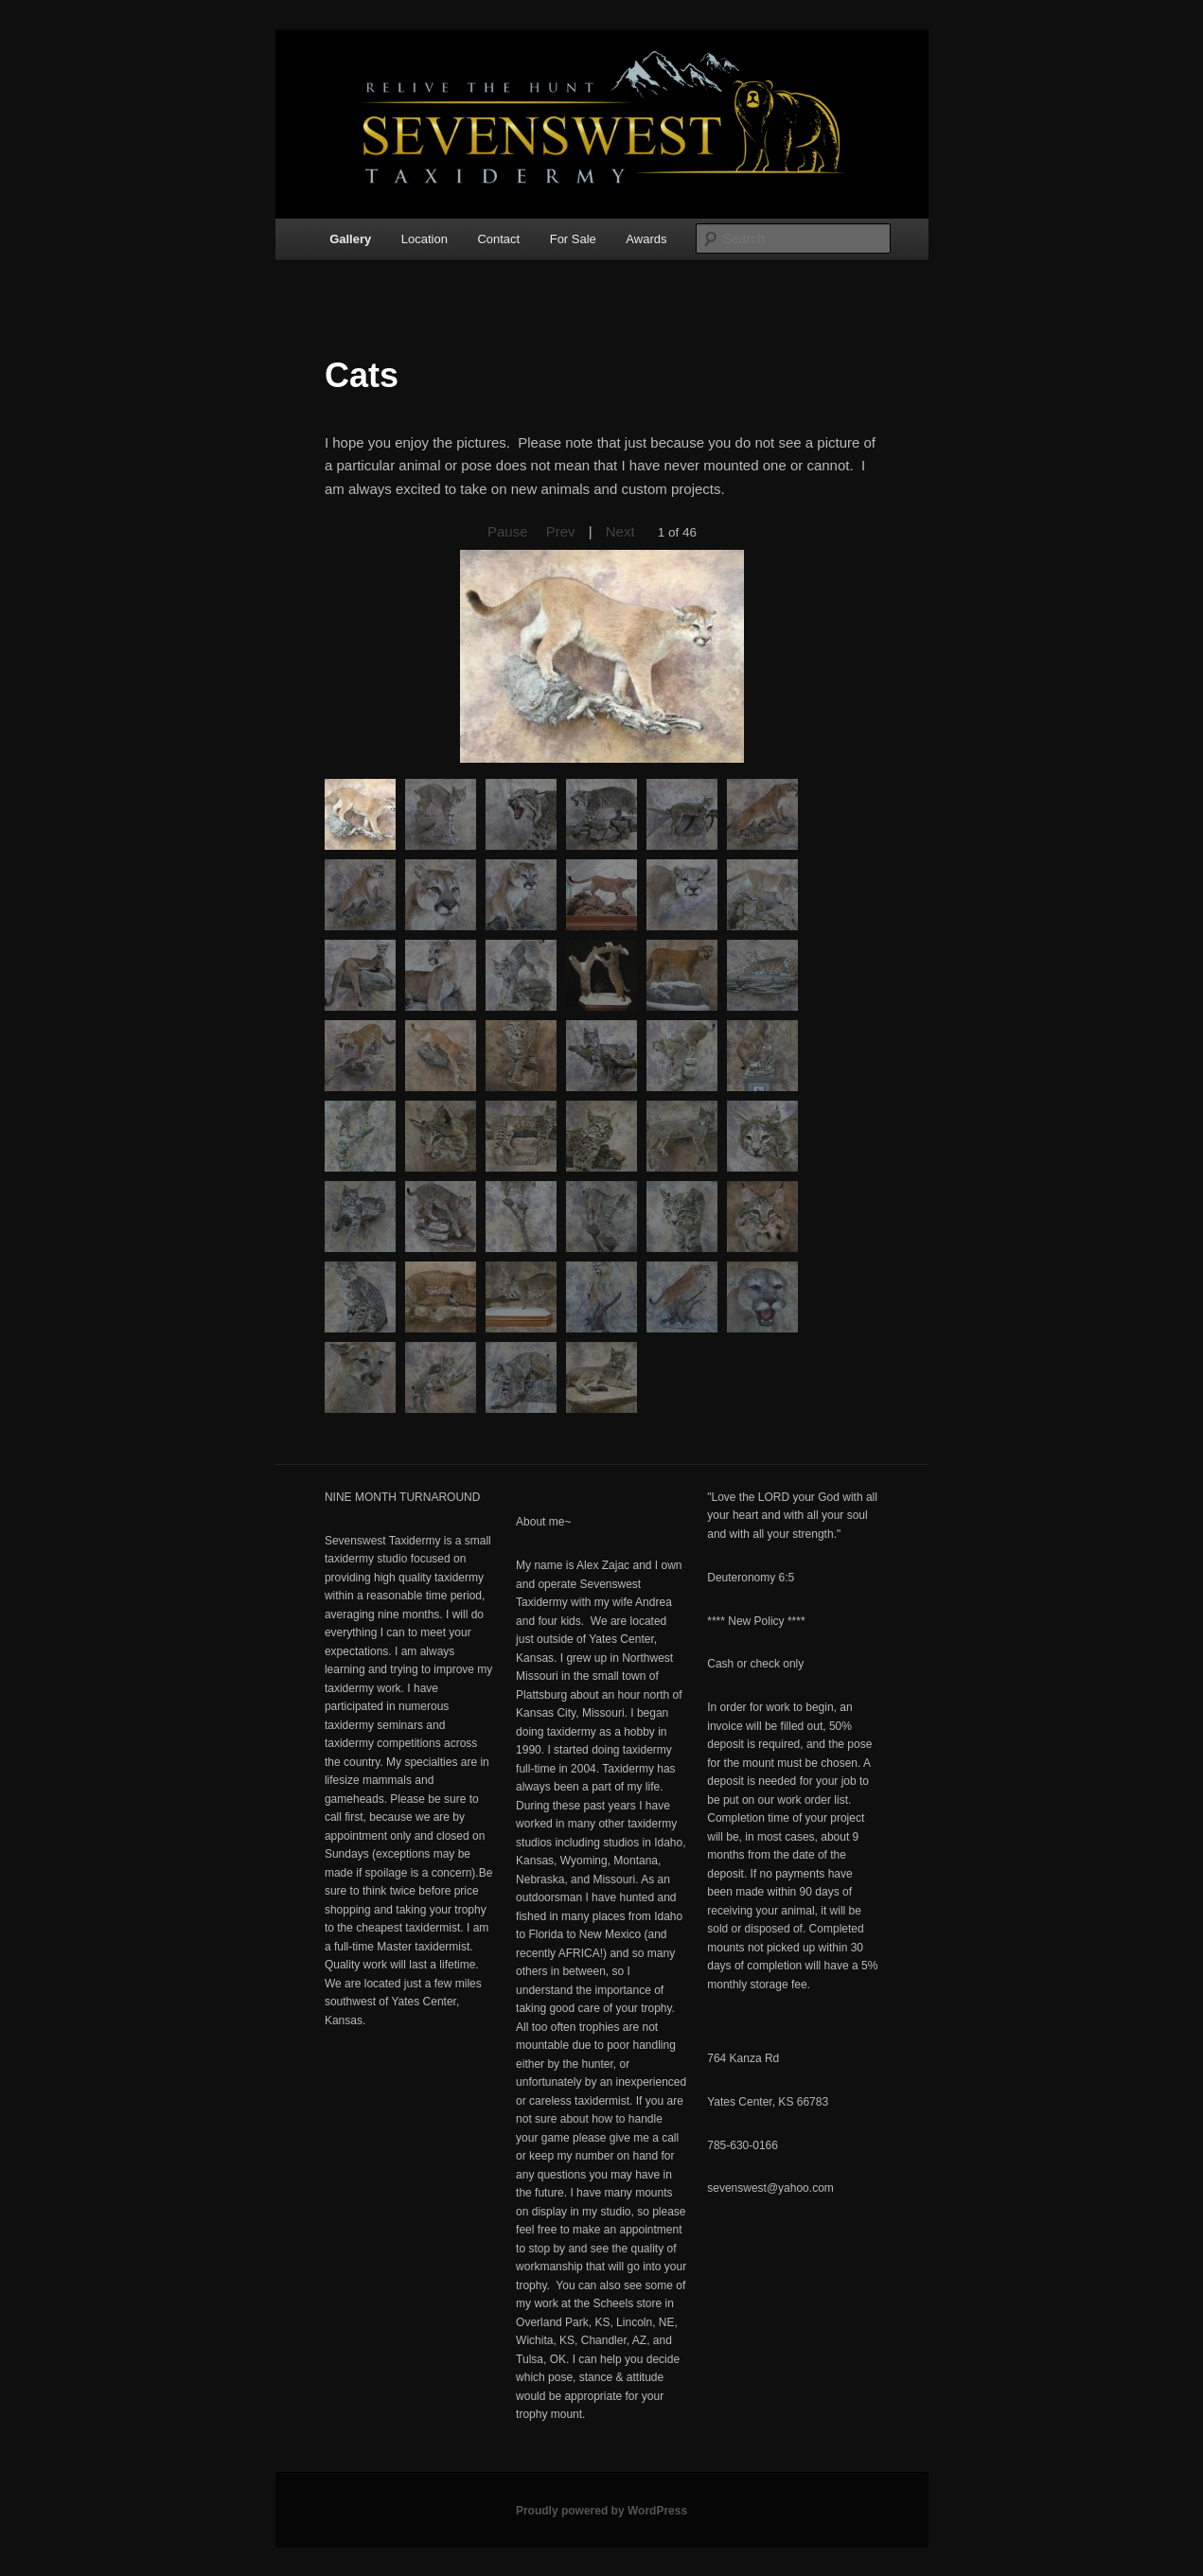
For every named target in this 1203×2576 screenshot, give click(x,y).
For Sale (573, 239)
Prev (560, 531)
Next (620, 531)
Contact (498, 239)
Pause (507, 531)
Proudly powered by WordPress (601, 2510)
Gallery (350, 239)
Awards (646, 239)
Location (424, 239)
